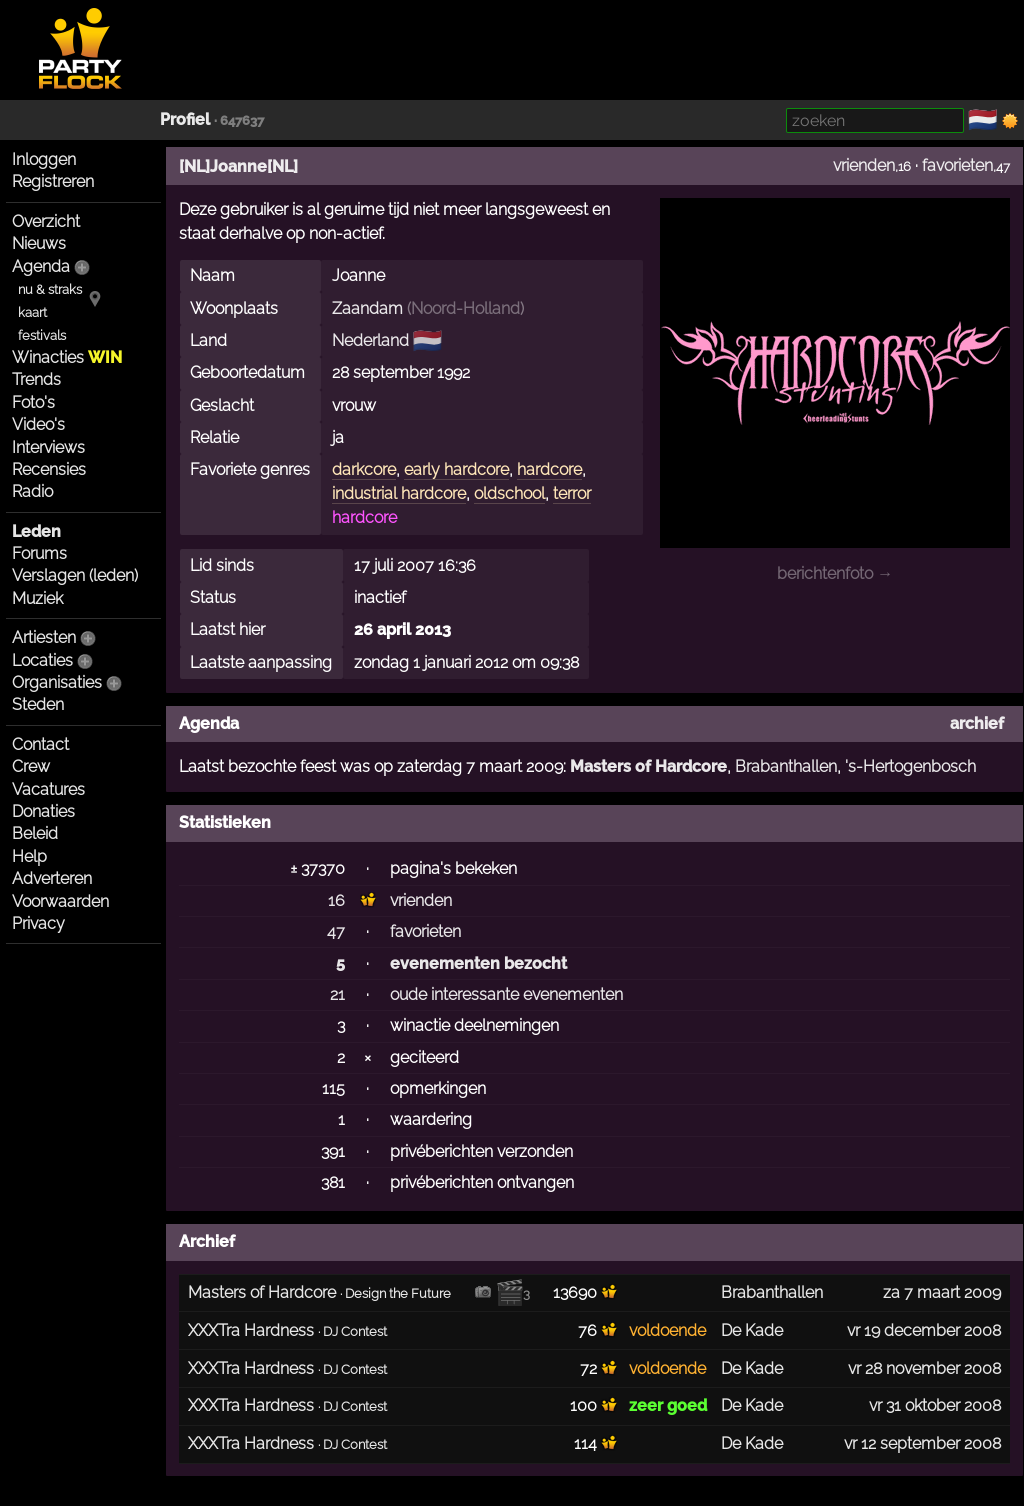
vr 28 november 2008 (924, 1368)
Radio (32, 491)
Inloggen (44, 159)
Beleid (35, 833)
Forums (39, 553)
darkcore (364, 469)
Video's (38, 424)
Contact (40, 744)
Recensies (49, 469)
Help (29, 856)
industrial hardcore (399, 493)
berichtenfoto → (835, 573)
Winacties (67, 357)
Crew (31, 766)
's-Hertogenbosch (910, 766)
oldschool (509, 493)
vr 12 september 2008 (922, 1443)
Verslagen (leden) (75, 575)
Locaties (42, 660)
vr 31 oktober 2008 (935, 1405)
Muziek (37, 598)
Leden (36, 531)
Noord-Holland (465, 308)
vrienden (864, 165)
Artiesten (44, 637)
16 (336, 900)
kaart (32, 312)
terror (572, 493)
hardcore (549, 469)
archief (977, 723)
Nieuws (39, 243)
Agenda (41, 266)
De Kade (752, 1330)
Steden (38, 704)
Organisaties (57, 682)
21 (337, 994)
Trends (36, 379)
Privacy (38, 923)
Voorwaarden (60, 901)
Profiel (185, 119)
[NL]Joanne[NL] (238, 166)
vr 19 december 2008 (924, 1330)
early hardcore (456, 469)
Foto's (33, 402)
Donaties (43, 811)
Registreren (53, 181)
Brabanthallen (786, 766)
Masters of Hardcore (648, 766)
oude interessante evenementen (506, 994)
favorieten (957, 165)
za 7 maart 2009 (942, 1292)
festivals (42, 335)
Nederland (370, 340)
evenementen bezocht (478, 963)
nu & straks (50, 289)
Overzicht (46, 221)
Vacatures (48, 789)
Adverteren (52, 878)
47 (336, 931)
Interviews (48, 447)
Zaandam (367, 308)
